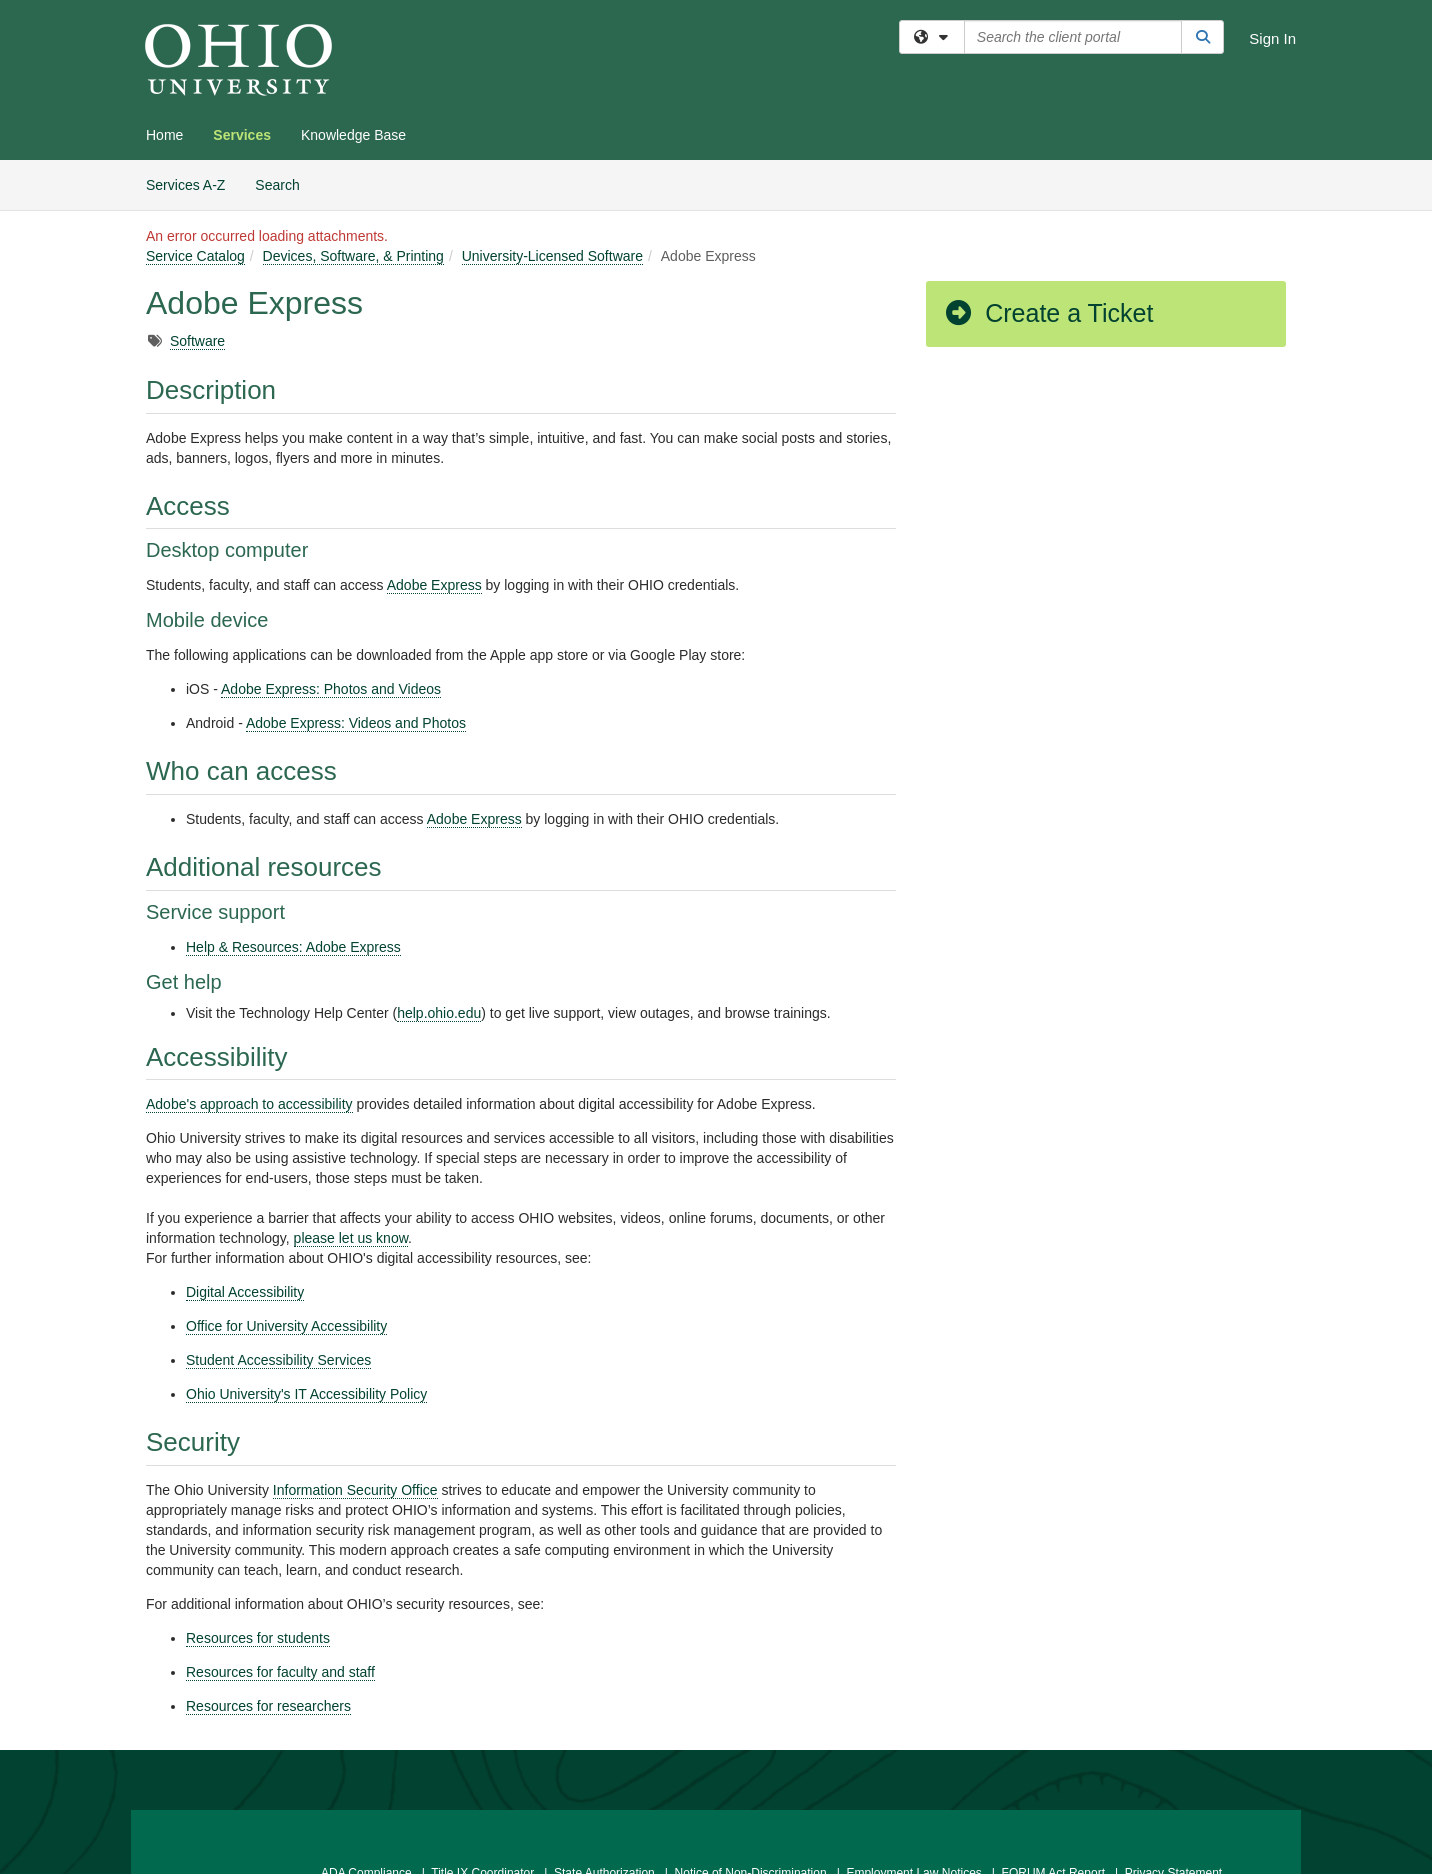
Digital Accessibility (245, 1292)
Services (242, 135)
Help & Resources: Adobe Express (293, 947)
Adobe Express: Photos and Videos (331, 689)
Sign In (1272, 38)
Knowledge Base (353, 135)
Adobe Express (434, 585)
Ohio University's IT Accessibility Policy (306, 1394)
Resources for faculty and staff (280, 1672)
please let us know (351, 1238)
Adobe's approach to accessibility (249, 1104)
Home (164, 135)
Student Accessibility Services (278, 1360)
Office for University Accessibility (286, 1326)
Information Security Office (355, 1490)
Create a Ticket (1048, 313)
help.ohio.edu (439, 1013)
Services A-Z (185, 185)
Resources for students (258, 1638)
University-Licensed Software (552, 256)
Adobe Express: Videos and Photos (356, 723)
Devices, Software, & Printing (353, 256)
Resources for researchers (268, 1706)
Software (197, 341)
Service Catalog (195, 256)
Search (284, 183)
